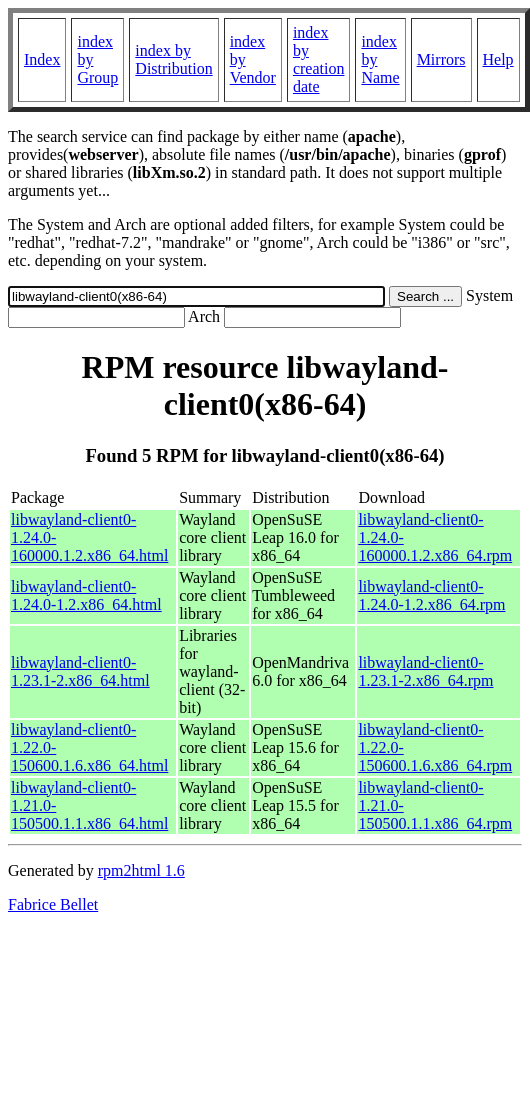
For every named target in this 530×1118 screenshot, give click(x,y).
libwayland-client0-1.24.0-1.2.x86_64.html (86, 595)
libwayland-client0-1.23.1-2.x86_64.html (80, 671)
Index (42, 59)
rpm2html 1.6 (141, 870)
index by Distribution (173, 59)
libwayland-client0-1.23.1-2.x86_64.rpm (425, 671)
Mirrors (441, 59)
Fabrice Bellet (53, 904)
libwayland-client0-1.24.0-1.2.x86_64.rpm (431, 595)
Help (498, 59)
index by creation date (319, 59)
